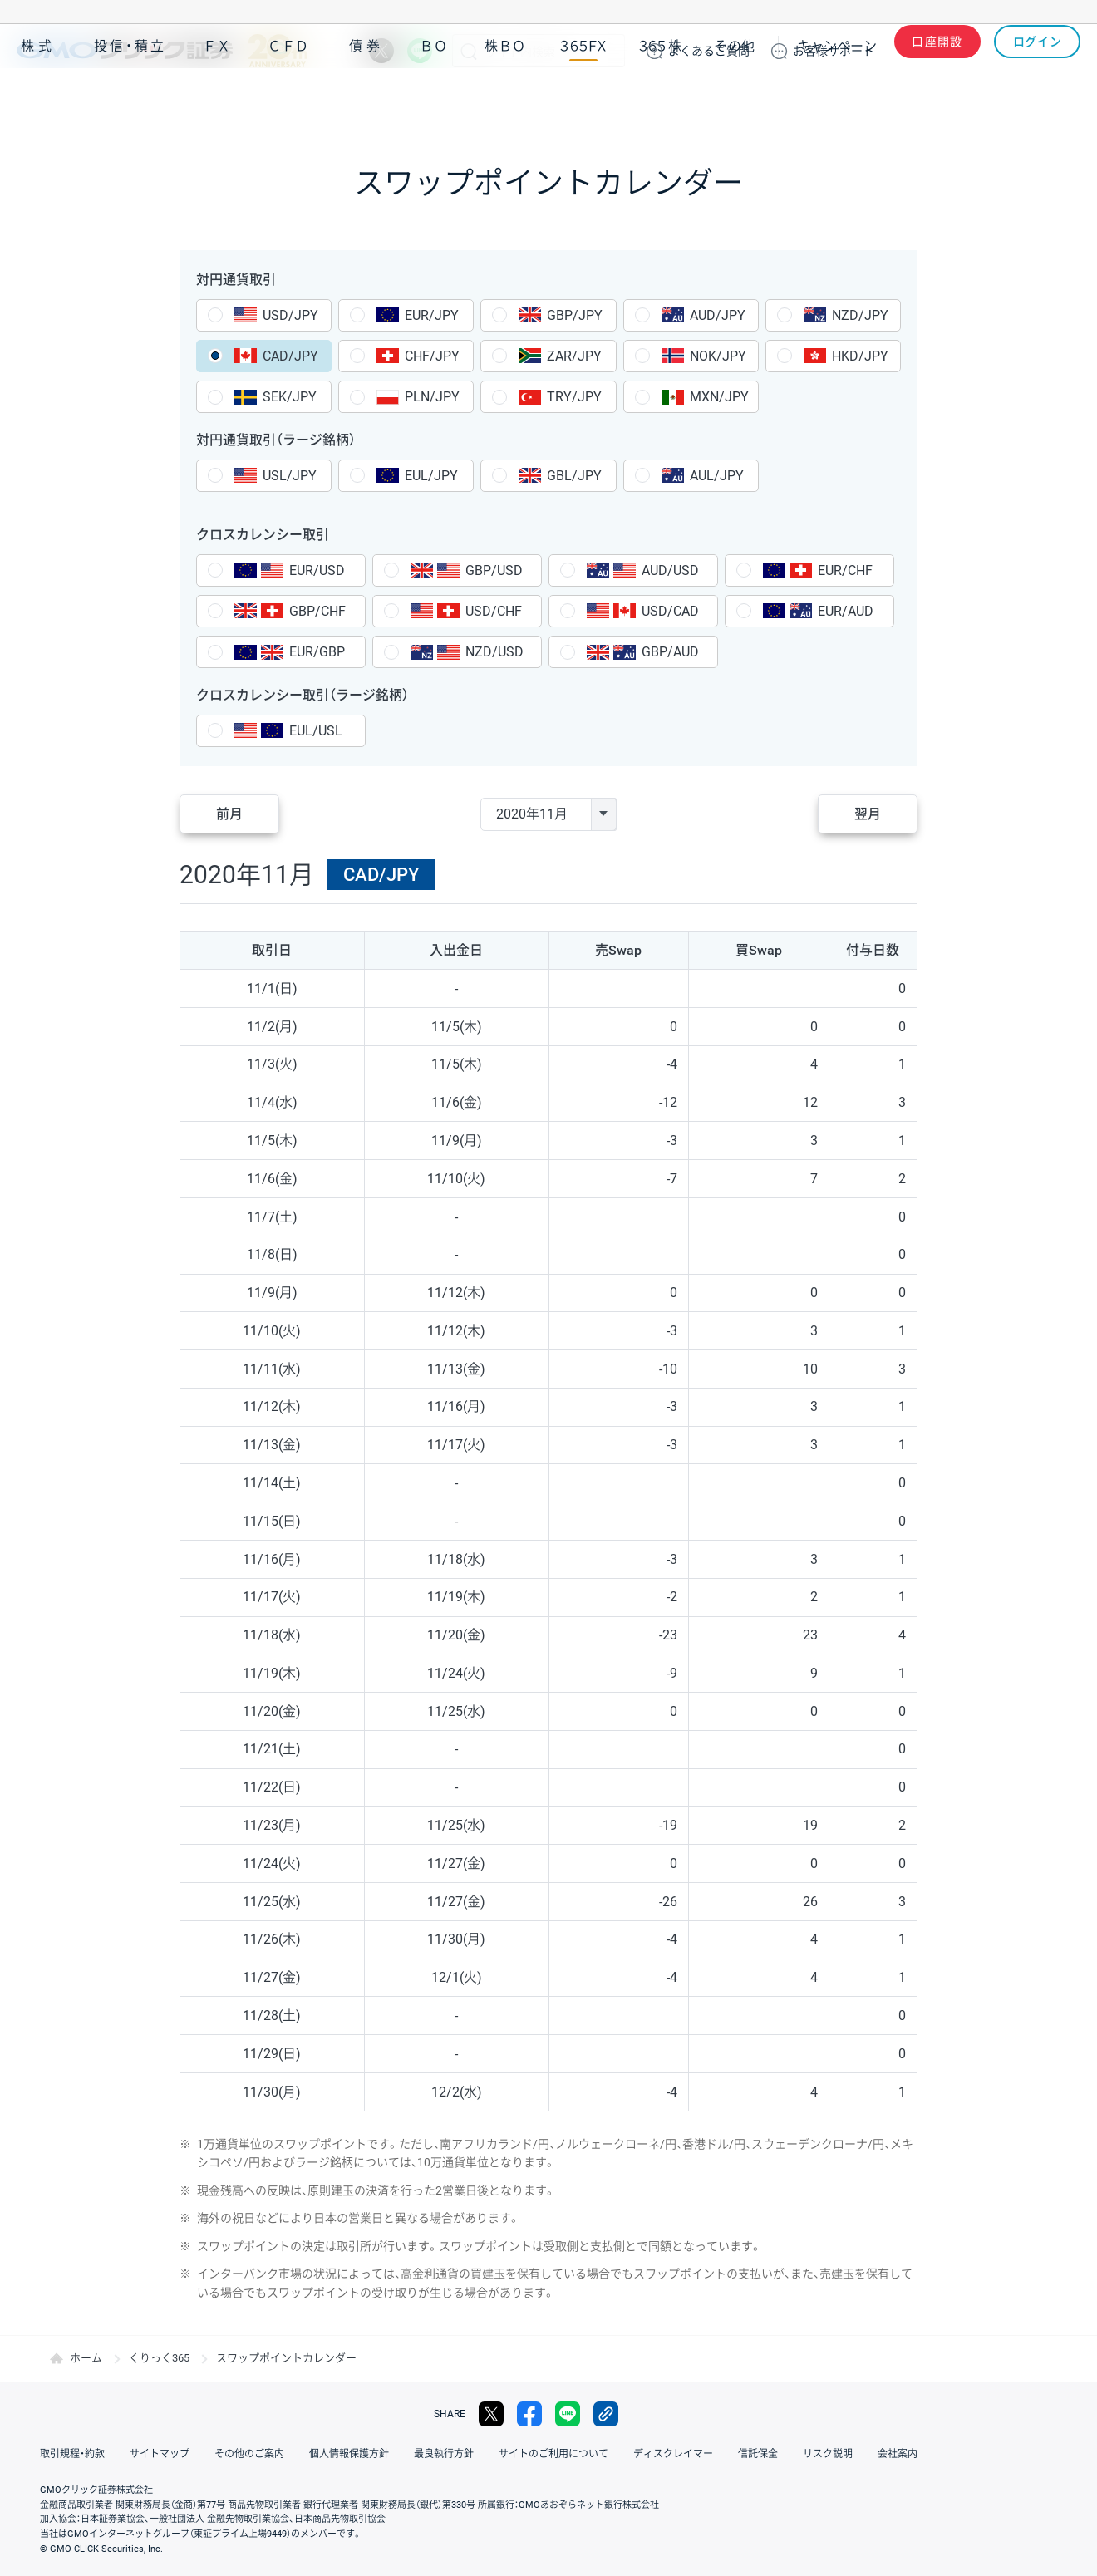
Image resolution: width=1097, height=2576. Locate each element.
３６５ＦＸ (583, 98)
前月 (229, 814)
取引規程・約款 (72, 2454)
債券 (366, 98)
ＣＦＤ (288, 98)
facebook (529, 2413)
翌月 (867, 814)
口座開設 (937, 50)
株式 (38, 98)
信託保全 (758, 2454)
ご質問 (709, 50)
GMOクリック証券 (162, 50)
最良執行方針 (444, 2454)
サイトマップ (159, 2454)
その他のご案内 (249, 2454)
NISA (1060, 98)
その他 (734, 98)
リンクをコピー (605, 2413)
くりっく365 (159, 2358)
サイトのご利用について (553, 2454)
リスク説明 (828, 2454)
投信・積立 (130, 98)
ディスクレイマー (673, 2454)
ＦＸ (217, 98)
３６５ (660, 98)
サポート (833, 50)
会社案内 (897, 2454)
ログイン (1037, 50)
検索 (468, 50)
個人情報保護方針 (349, 2454)
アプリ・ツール (954, 98)
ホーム (86, 2358)
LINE (419, 50)
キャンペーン (837, 98)
